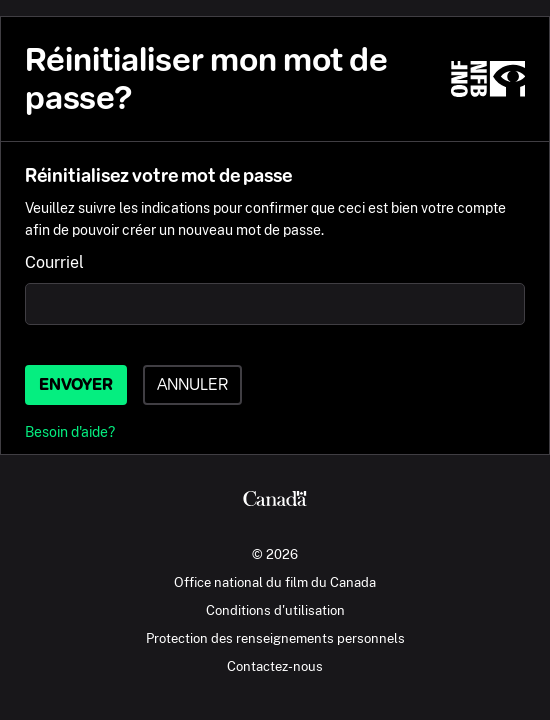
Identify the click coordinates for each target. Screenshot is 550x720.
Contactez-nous (275, 666)
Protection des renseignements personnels (275, 638)
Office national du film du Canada (275, 582)
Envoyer (76, 384)
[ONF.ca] (488, 79)
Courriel (54, 262)
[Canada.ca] (275, 501)
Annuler (192, 384)
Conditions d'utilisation (275, 610)
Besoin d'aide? (70, 431)
